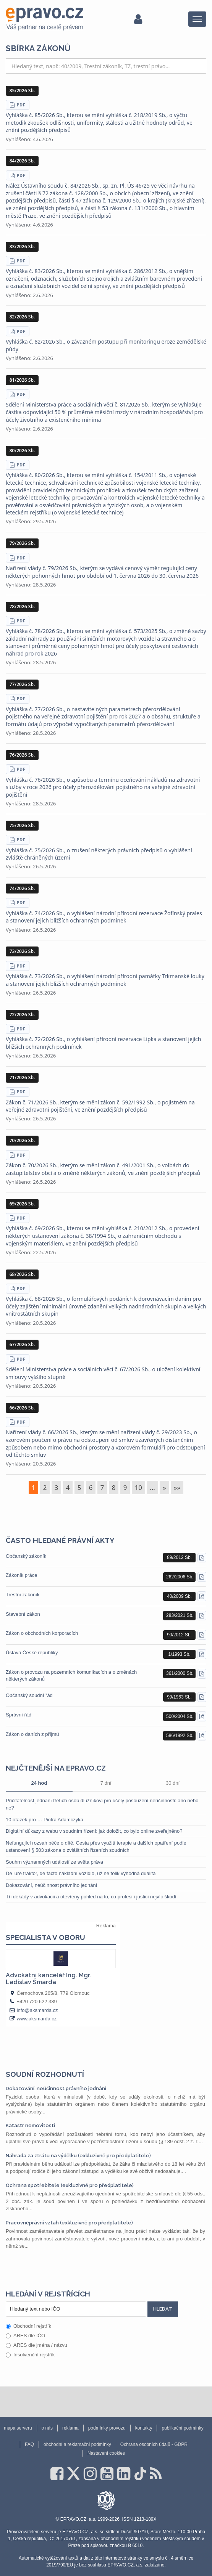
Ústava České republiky (32, 1652)
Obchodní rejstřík (28, 2326)
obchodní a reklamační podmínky (77, 2444)
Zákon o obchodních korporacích (42, 1633)
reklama (70, 2428)
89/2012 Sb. (179, 1557)
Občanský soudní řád (29, 1695)
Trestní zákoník (22, 1594)
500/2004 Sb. (179, 1716)
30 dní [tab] (173, 1783)
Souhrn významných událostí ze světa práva (54, 1862)
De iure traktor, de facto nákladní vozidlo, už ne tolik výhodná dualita (80, 1873)
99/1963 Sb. (179, 1697)
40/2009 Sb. (179, 1596)
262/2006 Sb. (179, 1577)
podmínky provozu (107, 2428)
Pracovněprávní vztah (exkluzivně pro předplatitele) (69, 2223)
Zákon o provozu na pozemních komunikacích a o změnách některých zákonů (71, 1675)
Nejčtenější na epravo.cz (56, 1768)
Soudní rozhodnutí (45, 2074)
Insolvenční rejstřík (30, 2354)
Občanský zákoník (26, 1556)
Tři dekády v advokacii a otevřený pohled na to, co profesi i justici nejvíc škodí (91, 1896)
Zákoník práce (21, 1575)
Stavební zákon (23, 1614)
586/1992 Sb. (179, 1735)
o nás (47, 2428)
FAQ (29, 2444)
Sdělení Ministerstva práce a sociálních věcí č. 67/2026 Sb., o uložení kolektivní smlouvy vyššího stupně (103, 1373)
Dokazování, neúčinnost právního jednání (51, 1885)
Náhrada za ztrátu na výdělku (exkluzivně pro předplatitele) (78, 2155)
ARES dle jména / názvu (36, 2345)
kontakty (143, 2428)
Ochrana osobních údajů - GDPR (154, 2444)
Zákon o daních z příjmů (32, 1734)
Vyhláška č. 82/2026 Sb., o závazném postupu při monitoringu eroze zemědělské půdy (106, 345)
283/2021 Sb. (179, 1615)
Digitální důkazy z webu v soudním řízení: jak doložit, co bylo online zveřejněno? (94, 1831)
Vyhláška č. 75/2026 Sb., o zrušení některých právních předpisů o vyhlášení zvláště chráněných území (99, 854)
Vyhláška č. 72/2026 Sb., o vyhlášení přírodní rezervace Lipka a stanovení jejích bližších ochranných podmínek (103, 1042)
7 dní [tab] (106, 1783)
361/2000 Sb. (179, 1673)
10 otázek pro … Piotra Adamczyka (44, 1819)
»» (177, 1487)
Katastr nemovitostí (30, 2125)
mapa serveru (18, 2428)
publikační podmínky (182, 2428)
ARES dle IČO (25, 2335)
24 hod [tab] (39, 1783)
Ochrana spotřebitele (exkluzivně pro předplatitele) (70, 2185)
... (152, 1487)
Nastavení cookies (106, 2453)
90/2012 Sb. (179, 1635)
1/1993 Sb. (179, 1654)
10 (138, 1487)
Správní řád (18, 1715)
